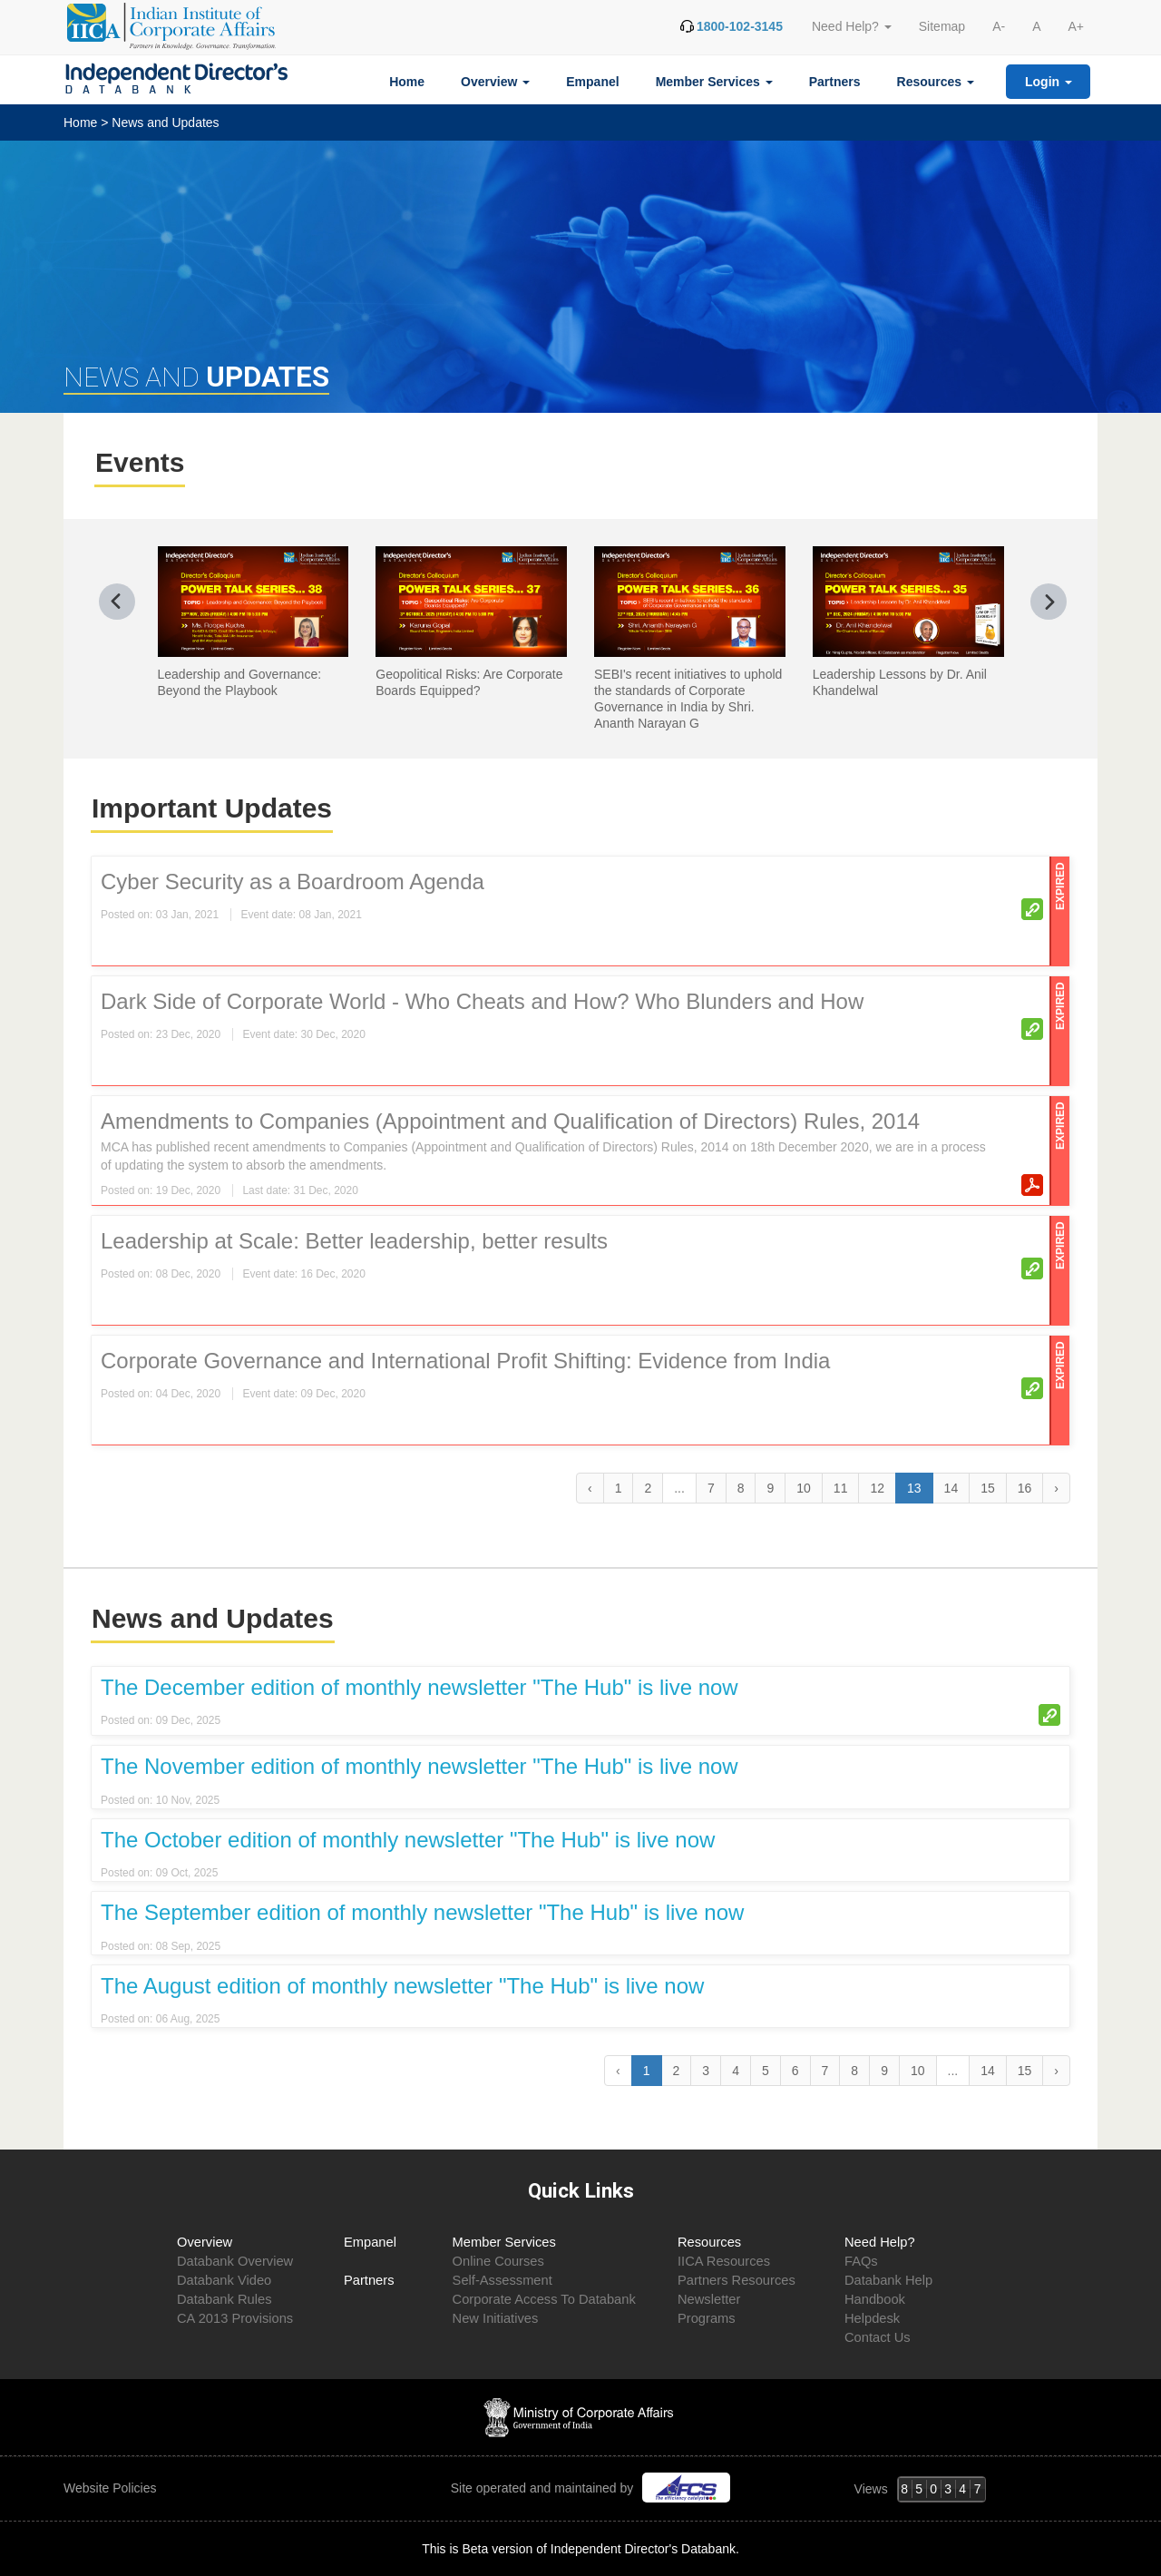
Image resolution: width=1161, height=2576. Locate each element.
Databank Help (888, 2280)
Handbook (874, 2299)
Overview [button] (495, 81)
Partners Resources (736, 2280)
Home (406, 81)
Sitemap (942, 26)
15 (988, 1488)
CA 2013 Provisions (235, 2318)
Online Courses (498, 2261)
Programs (707, 2318)
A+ (1076, 26)
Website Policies (111, 2488)
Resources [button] (935, 81)
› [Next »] (1056, 1488)
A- (998, 26)
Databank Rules (224, 2299)
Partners (835, 81)
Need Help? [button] (852, 26)
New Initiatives (496, 2318)
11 (841, 1488)
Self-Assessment (502, 2280)
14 (951, 1488)
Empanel (592, 81)
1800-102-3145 (740, 26)
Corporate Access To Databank (544, 2299)
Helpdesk (872, 2318)
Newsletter (709, 2299)
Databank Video (224, 2280)
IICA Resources (724, 2261)
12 (877, 1488)
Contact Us (877, 2337)
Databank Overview (235, 2261)
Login (1048, 81)
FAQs (861, 2261)
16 (1025, 1488)
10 (803, 1488)
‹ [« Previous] (590, 1488)
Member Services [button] (714, 81)
